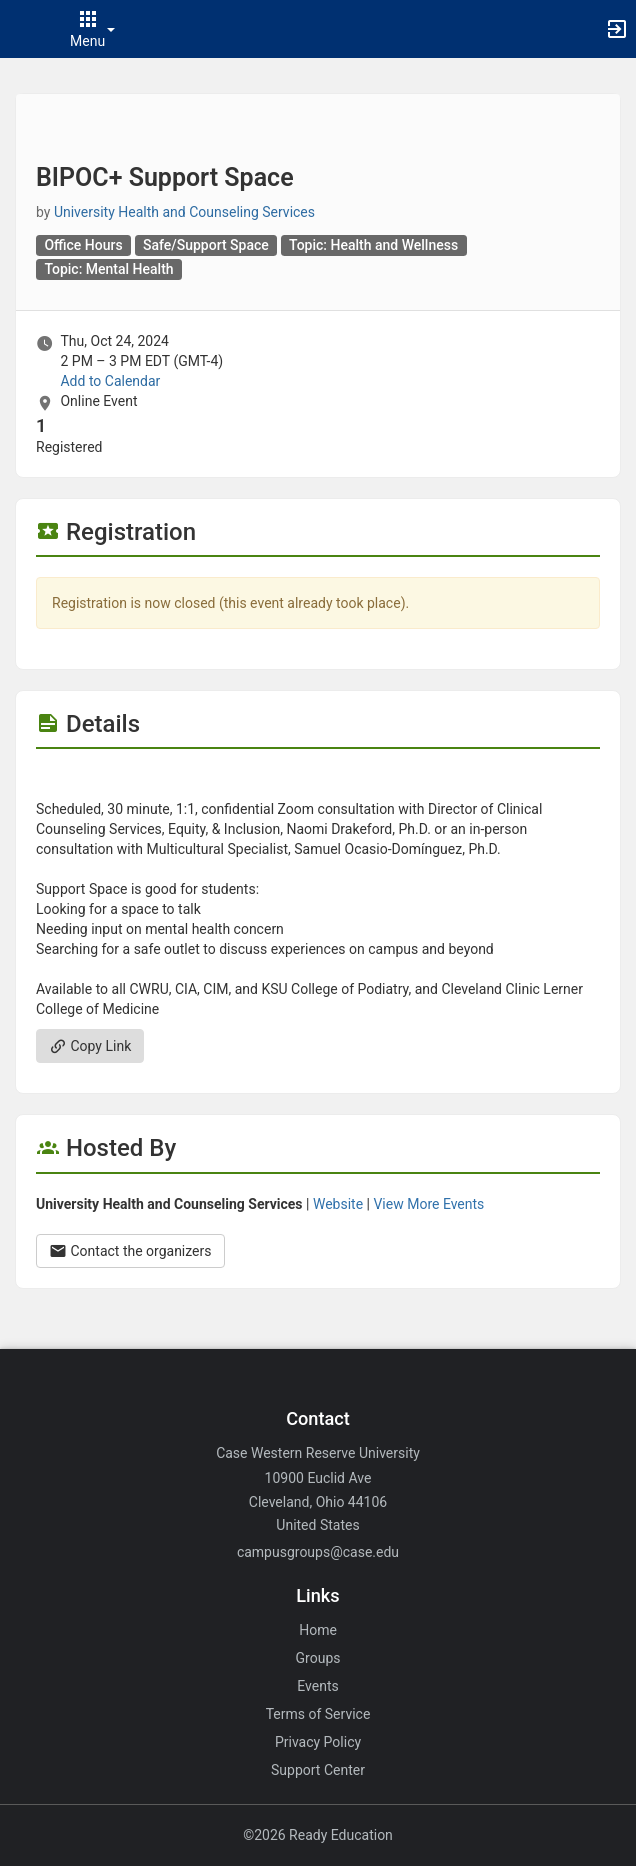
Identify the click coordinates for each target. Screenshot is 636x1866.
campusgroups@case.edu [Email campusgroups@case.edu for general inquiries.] (318, 1552)
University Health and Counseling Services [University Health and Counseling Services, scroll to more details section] (184, 212)
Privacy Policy (318, 1742)
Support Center (318, 1770)
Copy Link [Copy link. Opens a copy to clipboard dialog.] (90, 1046)
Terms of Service (318, 1714)
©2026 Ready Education (318, 1835)
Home (318, 1630)
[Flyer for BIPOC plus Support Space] (318, 779)
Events (317, 1686)
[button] (25, 29)
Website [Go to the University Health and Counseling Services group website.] (338, 1204)
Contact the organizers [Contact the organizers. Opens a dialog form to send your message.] (130, 1251)
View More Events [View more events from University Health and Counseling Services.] (428, 1204)
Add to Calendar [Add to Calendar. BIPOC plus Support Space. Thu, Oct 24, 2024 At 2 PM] (110, 381)
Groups (318, 1658)
